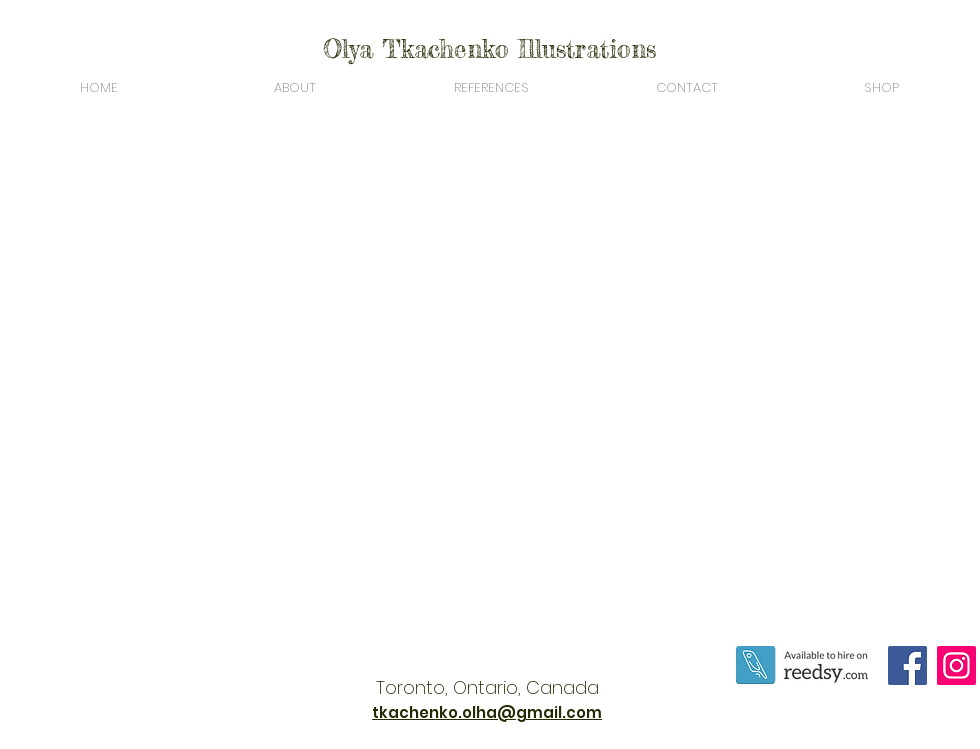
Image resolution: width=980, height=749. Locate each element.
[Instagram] (956, 665)
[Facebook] (907, 665)
